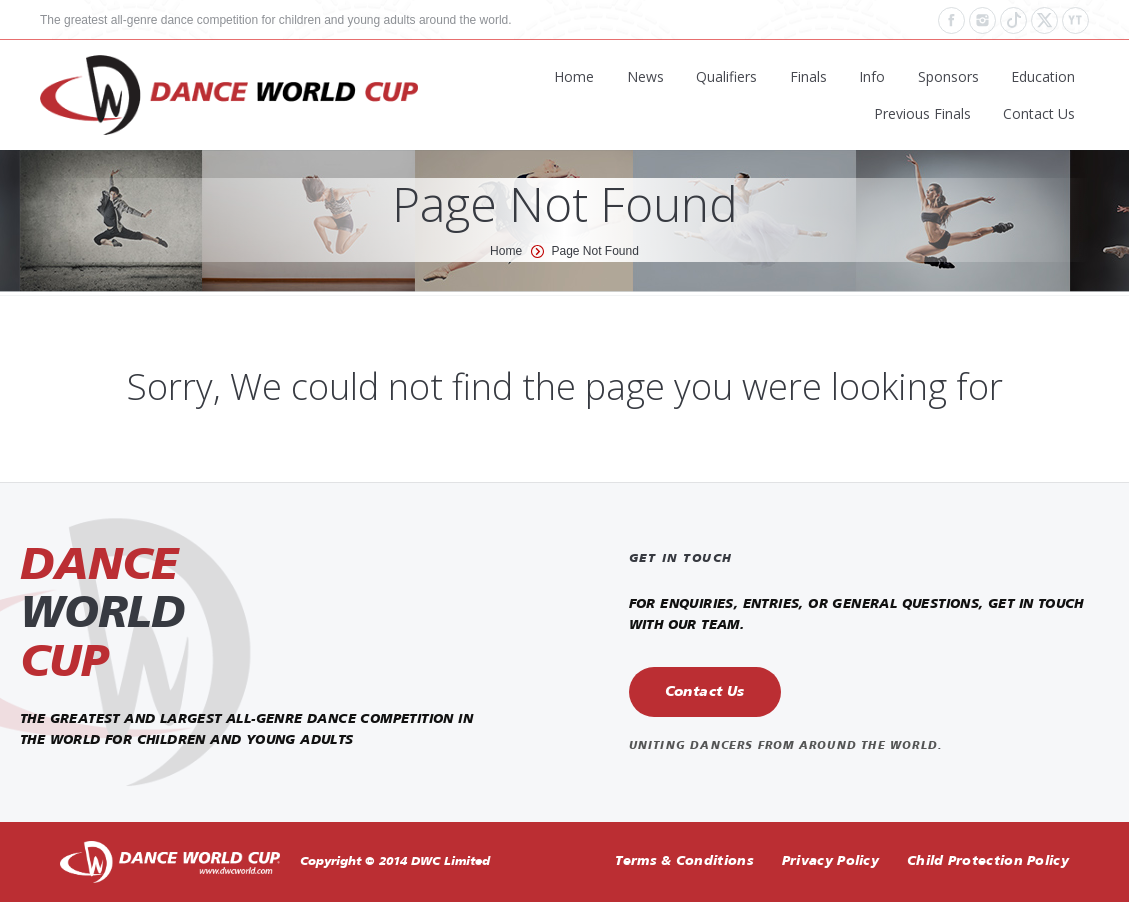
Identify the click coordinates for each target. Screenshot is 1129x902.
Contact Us (705, 692)
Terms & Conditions (684, 861)
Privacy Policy (830, 861)
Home (506, 251)
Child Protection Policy (988, 861)
